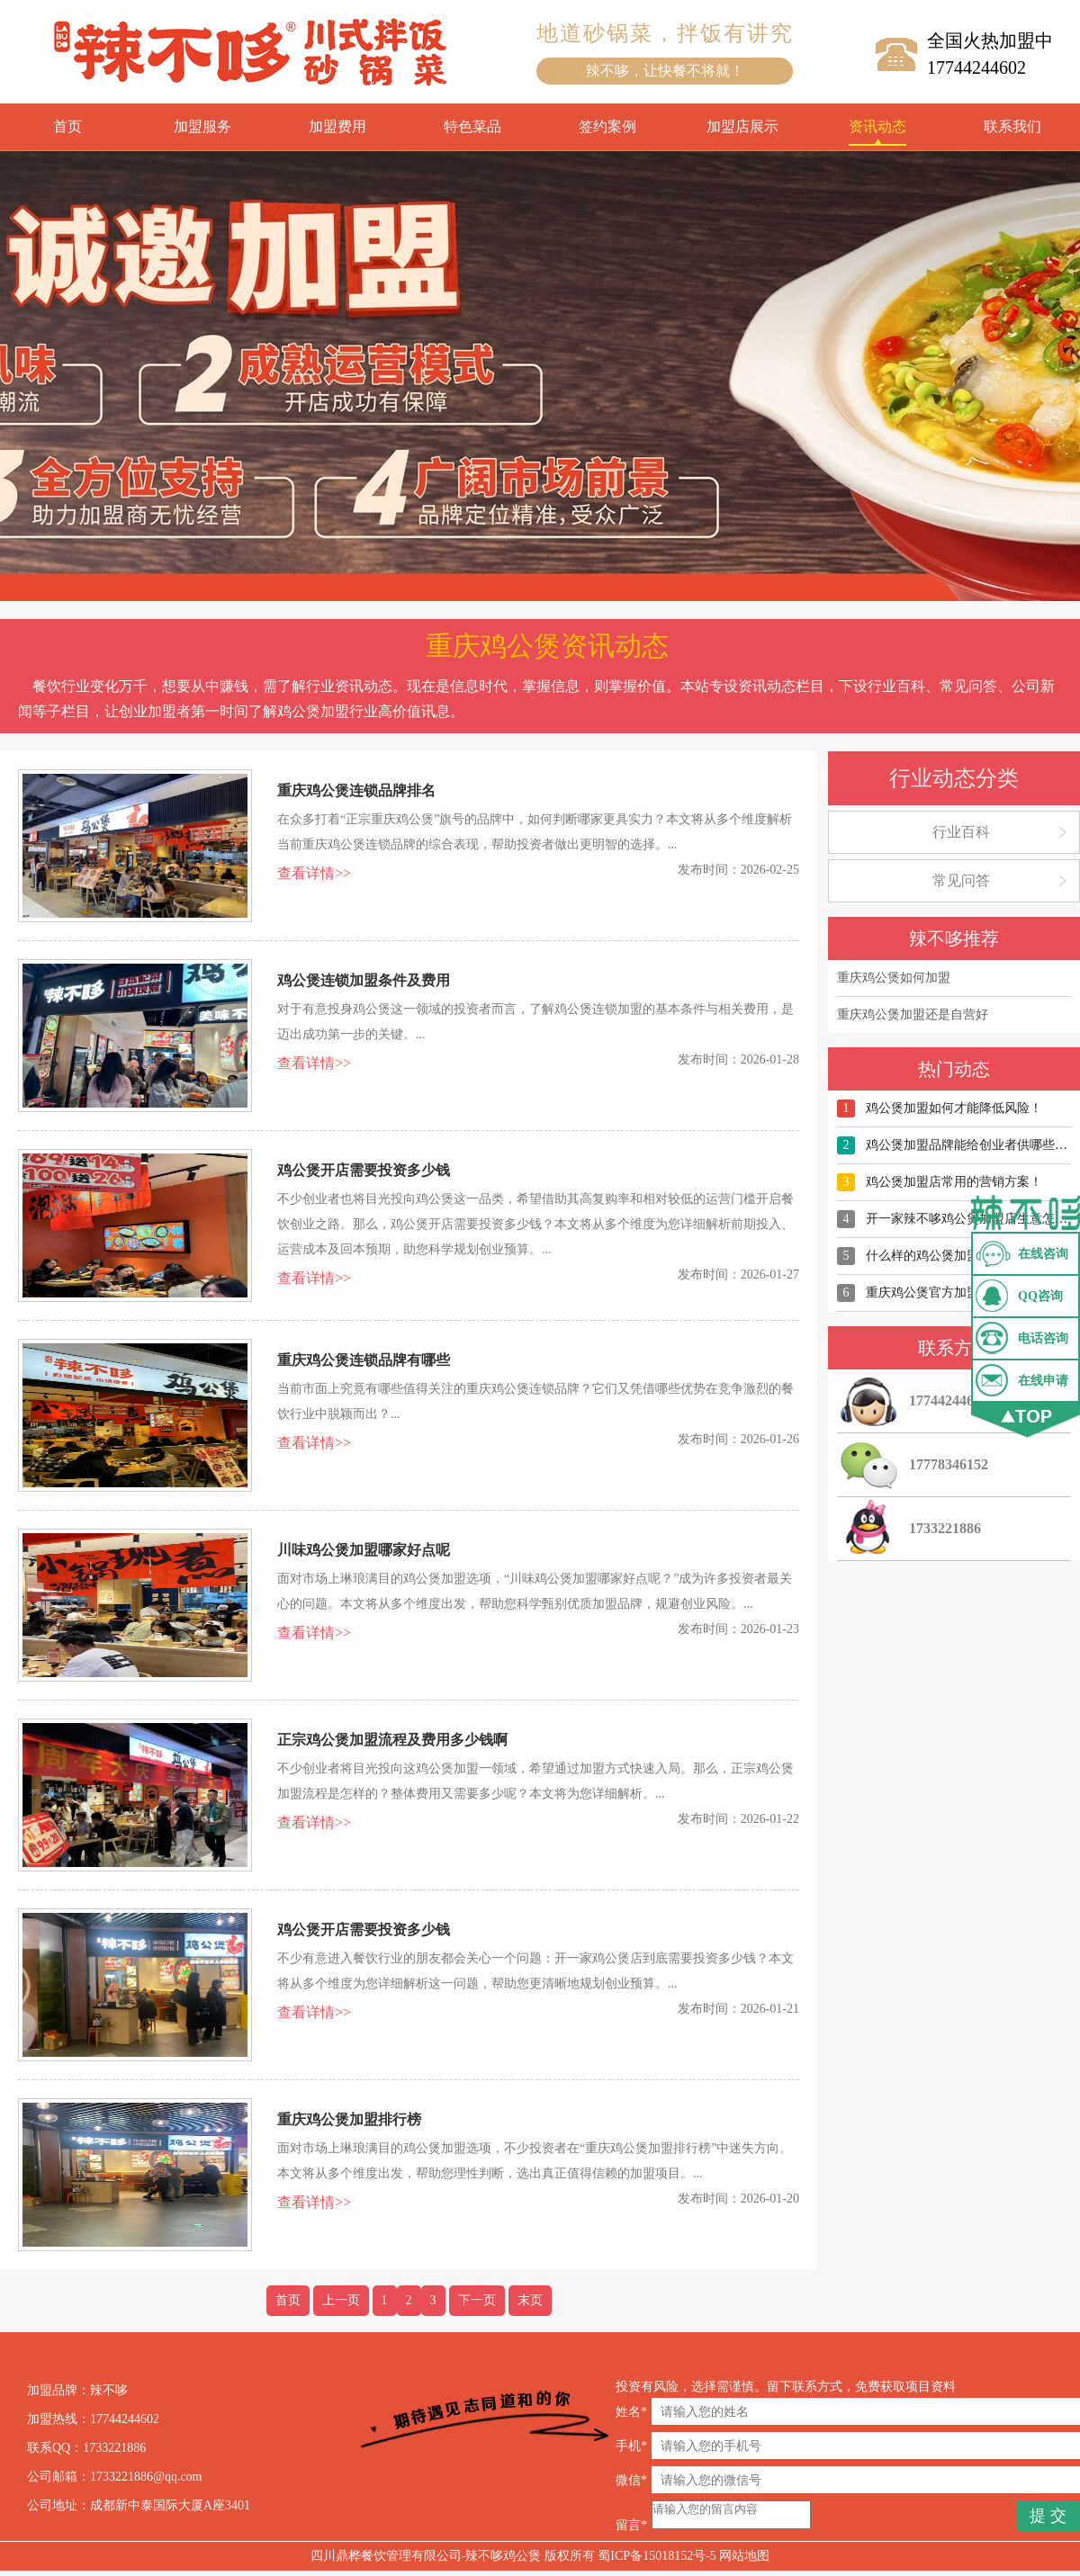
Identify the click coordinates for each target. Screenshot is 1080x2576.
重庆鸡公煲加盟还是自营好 (912, 1014)
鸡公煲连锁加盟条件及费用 (363, 980)
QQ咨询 (1040, 1296)
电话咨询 (1043, 1338)
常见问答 (961, 880)
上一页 (341, 2300)
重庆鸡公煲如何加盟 (893, 977)
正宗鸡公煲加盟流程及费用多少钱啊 (392, 1739)
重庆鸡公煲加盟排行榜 (349, 2119)
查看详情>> (314, 873)
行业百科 (961, 831)
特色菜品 (472, 126)
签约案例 (607, 126)
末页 (530, 2300)
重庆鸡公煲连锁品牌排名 (356, 790)
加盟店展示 (742, 126)
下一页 (477, 2300)
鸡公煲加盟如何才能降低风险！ (954, 1108)
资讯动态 (877, 126)
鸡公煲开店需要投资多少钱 (363, 1170)
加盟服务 (202, 126)
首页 (67, 126)
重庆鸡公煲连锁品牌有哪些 (363, 1360)
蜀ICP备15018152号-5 (657, 2561)
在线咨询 (1043, 1254)
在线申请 (1043, 1380)
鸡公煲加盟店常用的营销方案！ (954, 1182)
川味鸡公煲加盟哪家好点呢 (363, 1549)
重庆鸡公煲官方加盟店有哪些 (948, 1292)
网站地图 (744, 2561)
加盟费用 (337, 126)
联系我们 (1012, 126)
